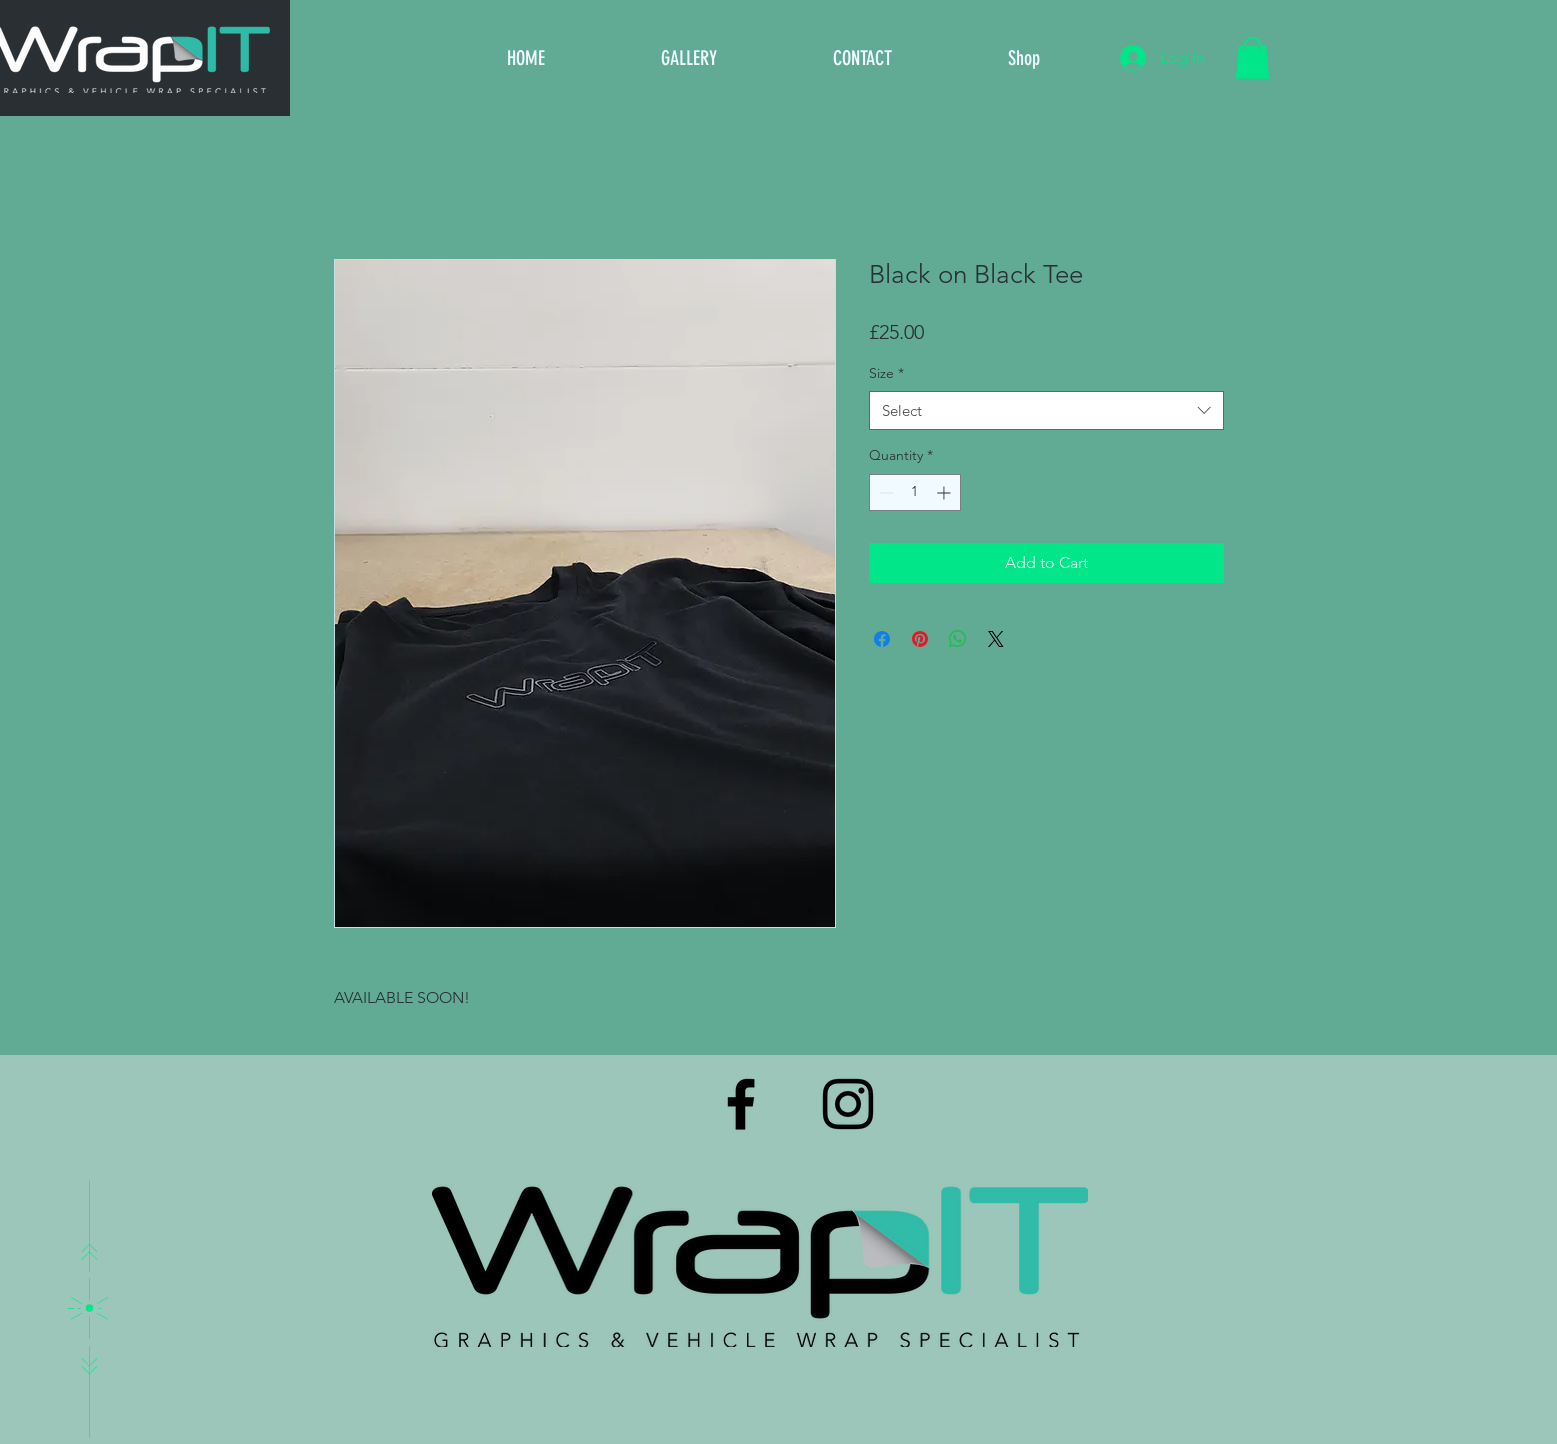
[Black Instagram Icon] (848, 1104)
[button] (1252, 58)
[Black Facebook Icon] (741, 1104)
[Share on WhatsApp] (958, 639)
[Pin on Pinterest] (920, 639)
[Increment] (945, 492)
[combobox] (1046, 410)
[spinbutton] (915, 492)
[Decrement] (884, 492)
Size (886, 373)
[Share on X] (996, 639)
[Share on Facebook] (882, 639)
